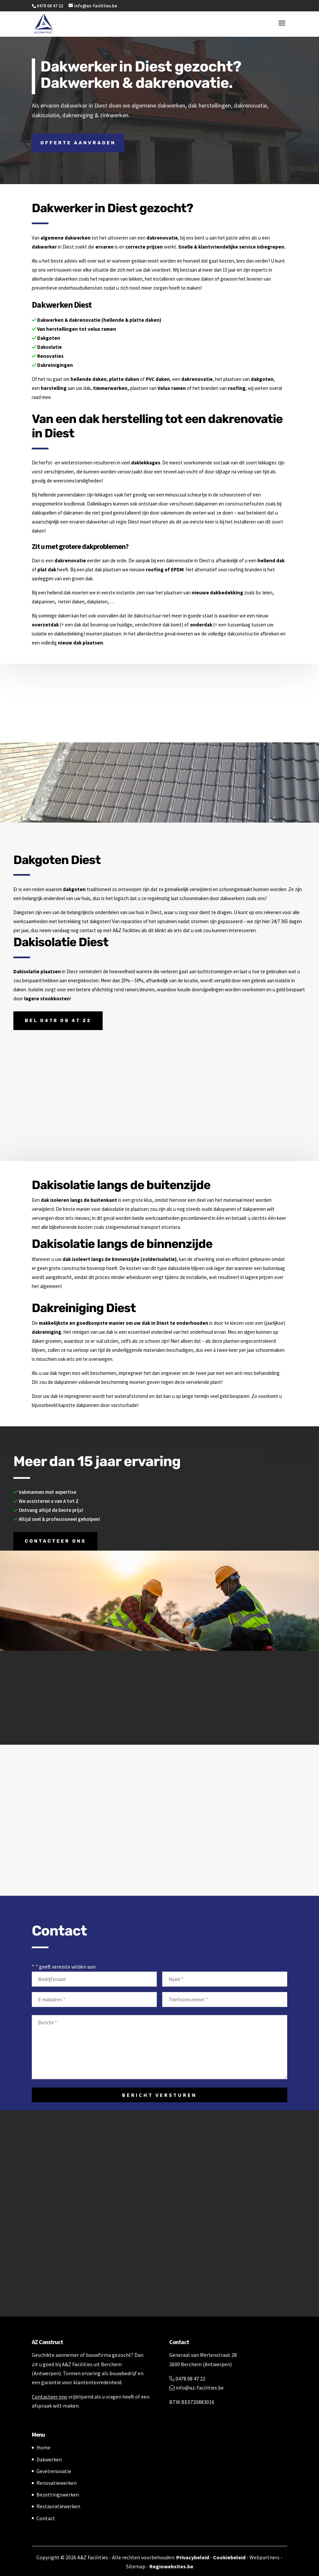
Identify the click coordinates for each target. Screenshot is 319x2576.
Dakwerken (49, 2459)
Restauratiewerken (58, 2506)
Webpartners (264, 2557)
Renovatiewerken (56, 2482)
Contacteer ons (55, 1541)
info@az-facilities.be (196, 2387)
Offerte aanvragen (78, 143)
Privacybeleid (192, 2557)
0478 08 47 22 (187, 2378)
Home (43, 2447)
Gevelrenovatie (53, 2471)
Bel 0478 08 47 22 (58, 1020)
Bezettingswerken (57, 2494)
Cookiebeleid (229, 2557)
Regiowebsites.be (171, 2566)
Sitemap (135, 2566)
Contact (45, 2518)
